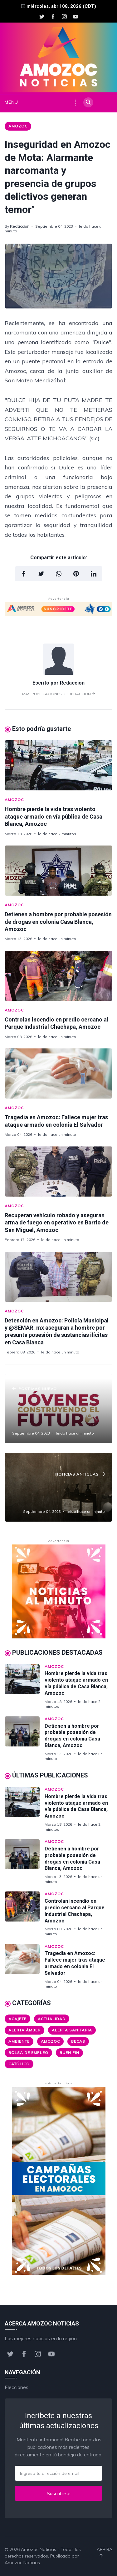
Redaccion (19, 226)
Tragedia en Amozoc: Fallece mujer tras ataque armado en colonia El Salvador (75, 1963)
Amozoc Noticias (38, 2549)
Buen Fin (69, 2052)
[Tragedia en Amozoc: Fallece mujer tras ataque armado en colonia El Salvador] (58, 1073)
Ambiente (19, 2041)
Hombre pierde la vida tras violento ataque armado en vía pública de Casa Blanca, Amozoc (53, 816)
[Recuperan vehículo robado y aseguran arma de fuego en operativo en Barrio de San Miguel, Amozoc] (58, 1171)
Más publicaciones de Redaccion (58, 693)
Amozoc (17, 126)
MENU (10, 102)
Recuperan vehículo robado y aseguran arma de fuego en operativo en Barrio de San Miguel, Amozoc (57, 1222)
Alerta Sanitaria (72, 2030)
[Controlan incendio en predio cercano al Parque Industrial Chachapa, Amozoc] (58, 976)
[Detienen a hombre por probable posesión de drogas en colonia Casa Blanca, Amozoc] (58, 871)
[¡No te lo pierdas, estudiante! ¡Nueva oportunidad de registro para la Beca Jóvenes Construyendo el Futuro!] (58, 1408)
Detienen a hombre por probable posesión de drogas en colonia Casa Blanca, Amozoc (58, 921)
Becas (78, 2041)
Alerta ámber (24, 2030)
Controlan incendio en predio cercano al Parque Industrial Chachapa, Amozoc (75, 1910)
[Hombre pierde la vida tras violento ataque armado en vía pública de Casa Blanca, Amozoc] (58, 765)
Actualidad (52, 2018)
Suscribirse (59, 2493)
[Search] (88, 102)
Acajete (17, 2018)
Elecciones (16, 2387)
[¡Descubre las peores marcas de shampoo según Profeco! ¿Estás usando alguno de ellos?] (58, 1487)
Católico (19, 2063)
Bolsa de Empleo (28, 2052)
